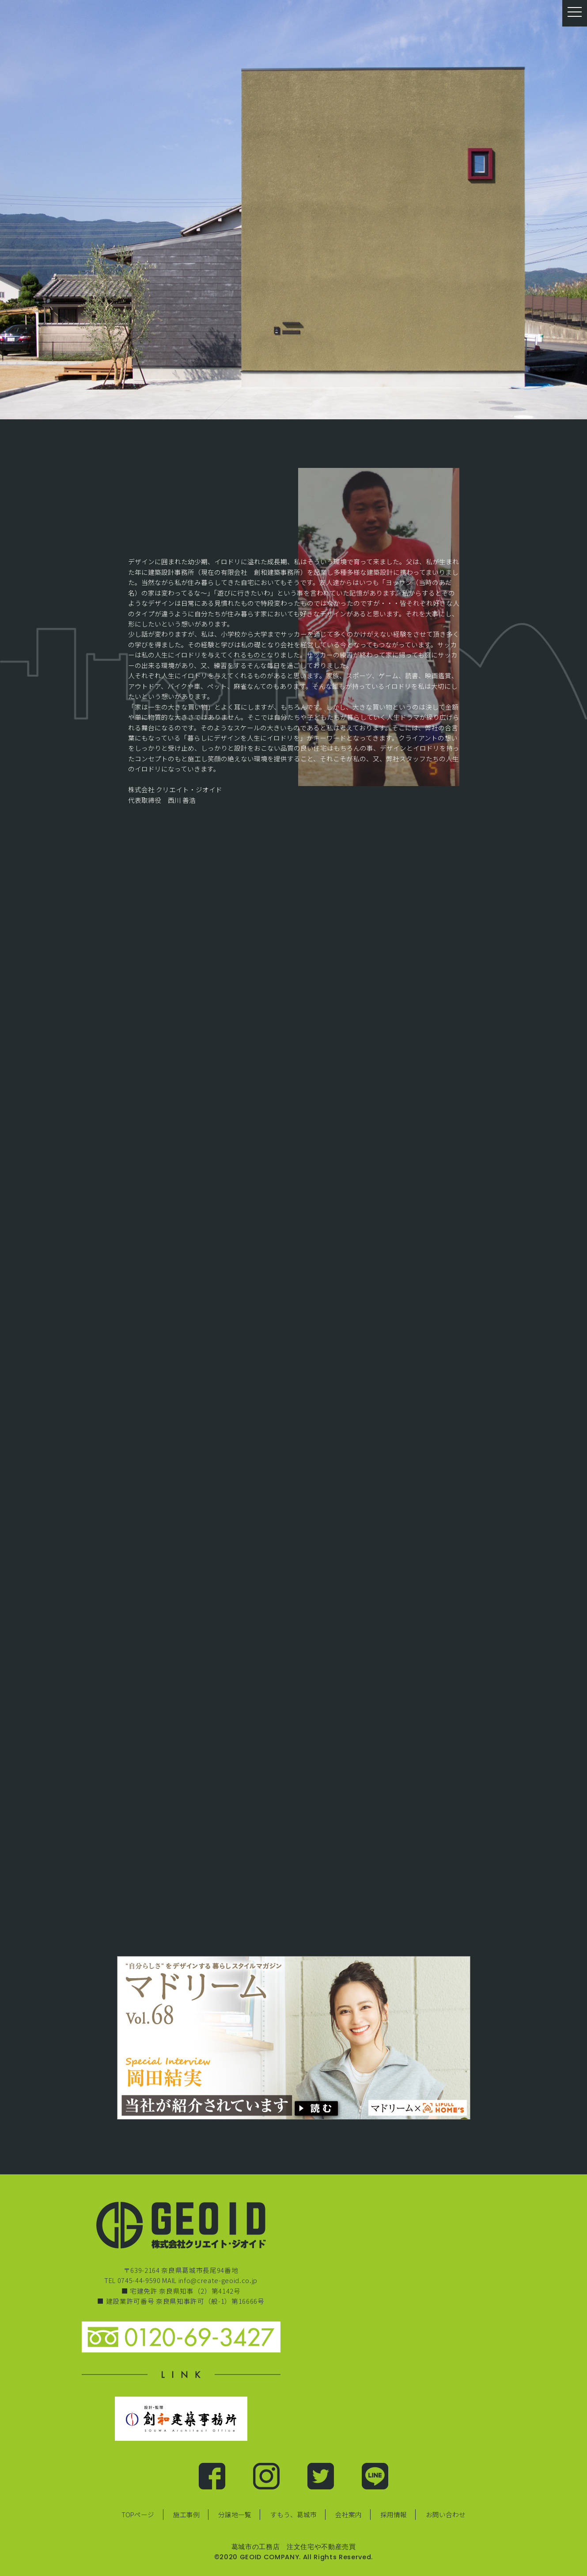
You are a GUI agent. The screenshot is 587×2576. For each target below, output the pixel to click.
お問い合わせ (446, 2514)
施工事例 (186, 2514)
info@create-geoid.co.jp (218, 2280)
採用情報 (393, 2514)
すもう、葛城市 (293, 2514)
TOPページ (137, 2514)
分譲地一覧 (234, 2514)
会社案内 (348, 2514)
